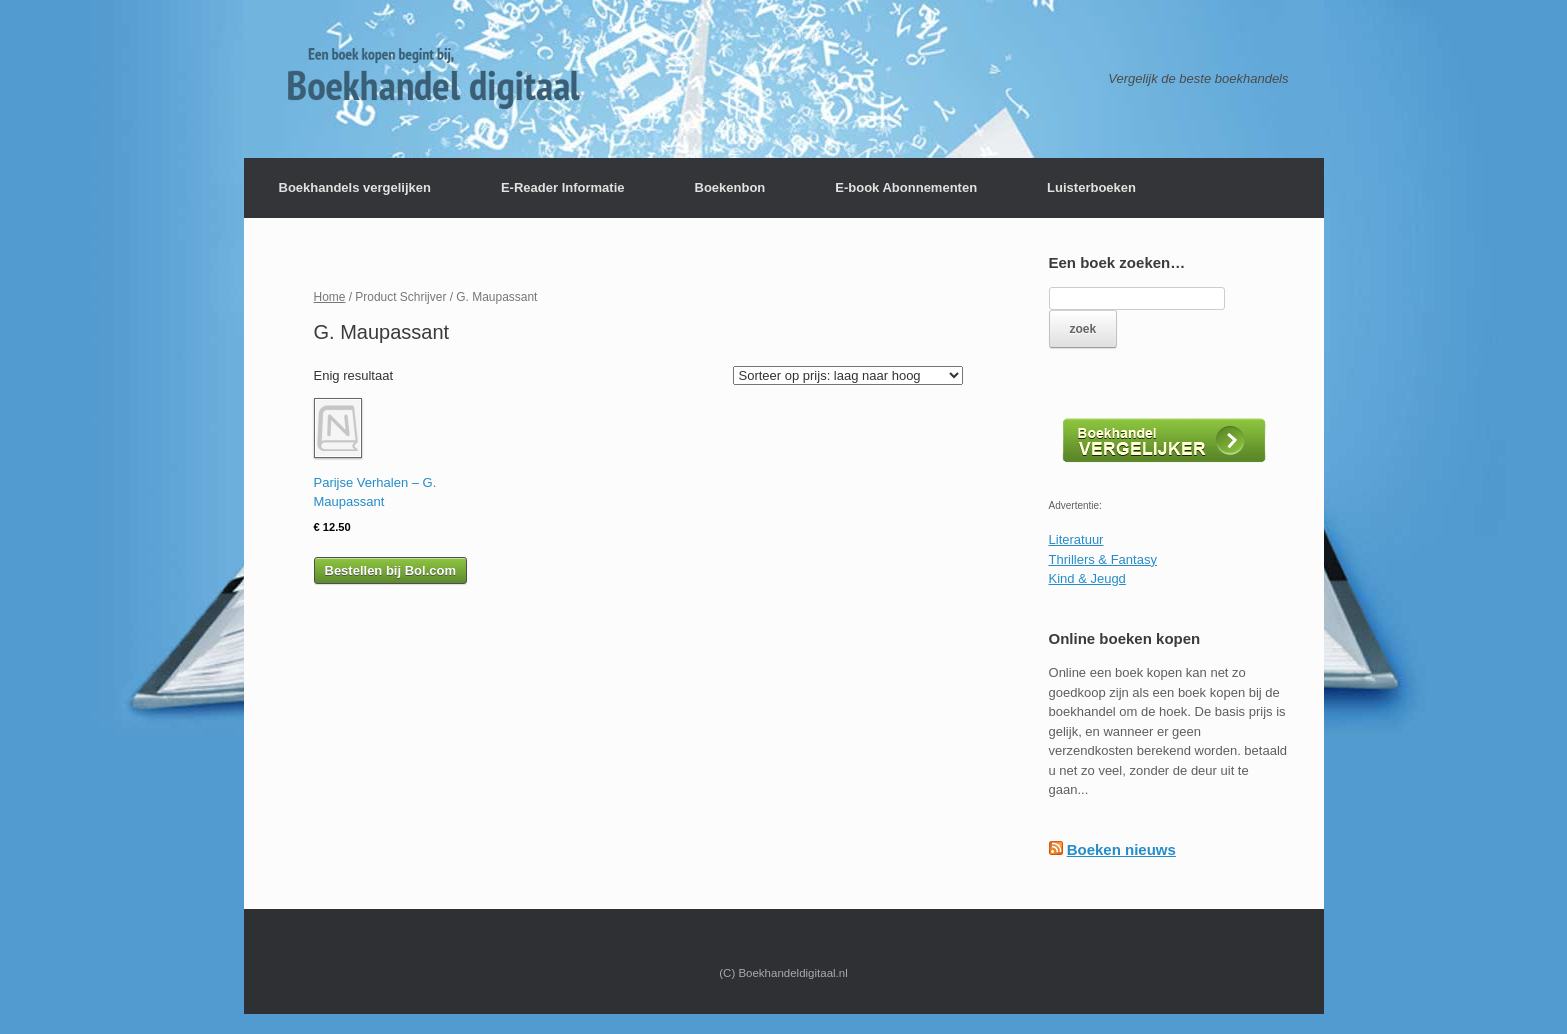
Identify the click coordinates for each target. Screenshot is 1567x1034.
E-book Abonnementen (906, 187)
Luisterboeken (1091, 187)
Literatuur (1076, 539)
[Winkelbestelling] (848, 375)
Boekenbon (730, 187)
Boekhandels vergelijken (355, 187)
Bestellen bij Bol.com (390, 570)
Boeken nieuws (1121, 849)
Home (330, 297)
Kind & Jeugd (1087, 578)
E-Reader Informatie (563, 187)
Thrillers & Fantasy (1103, 559)
